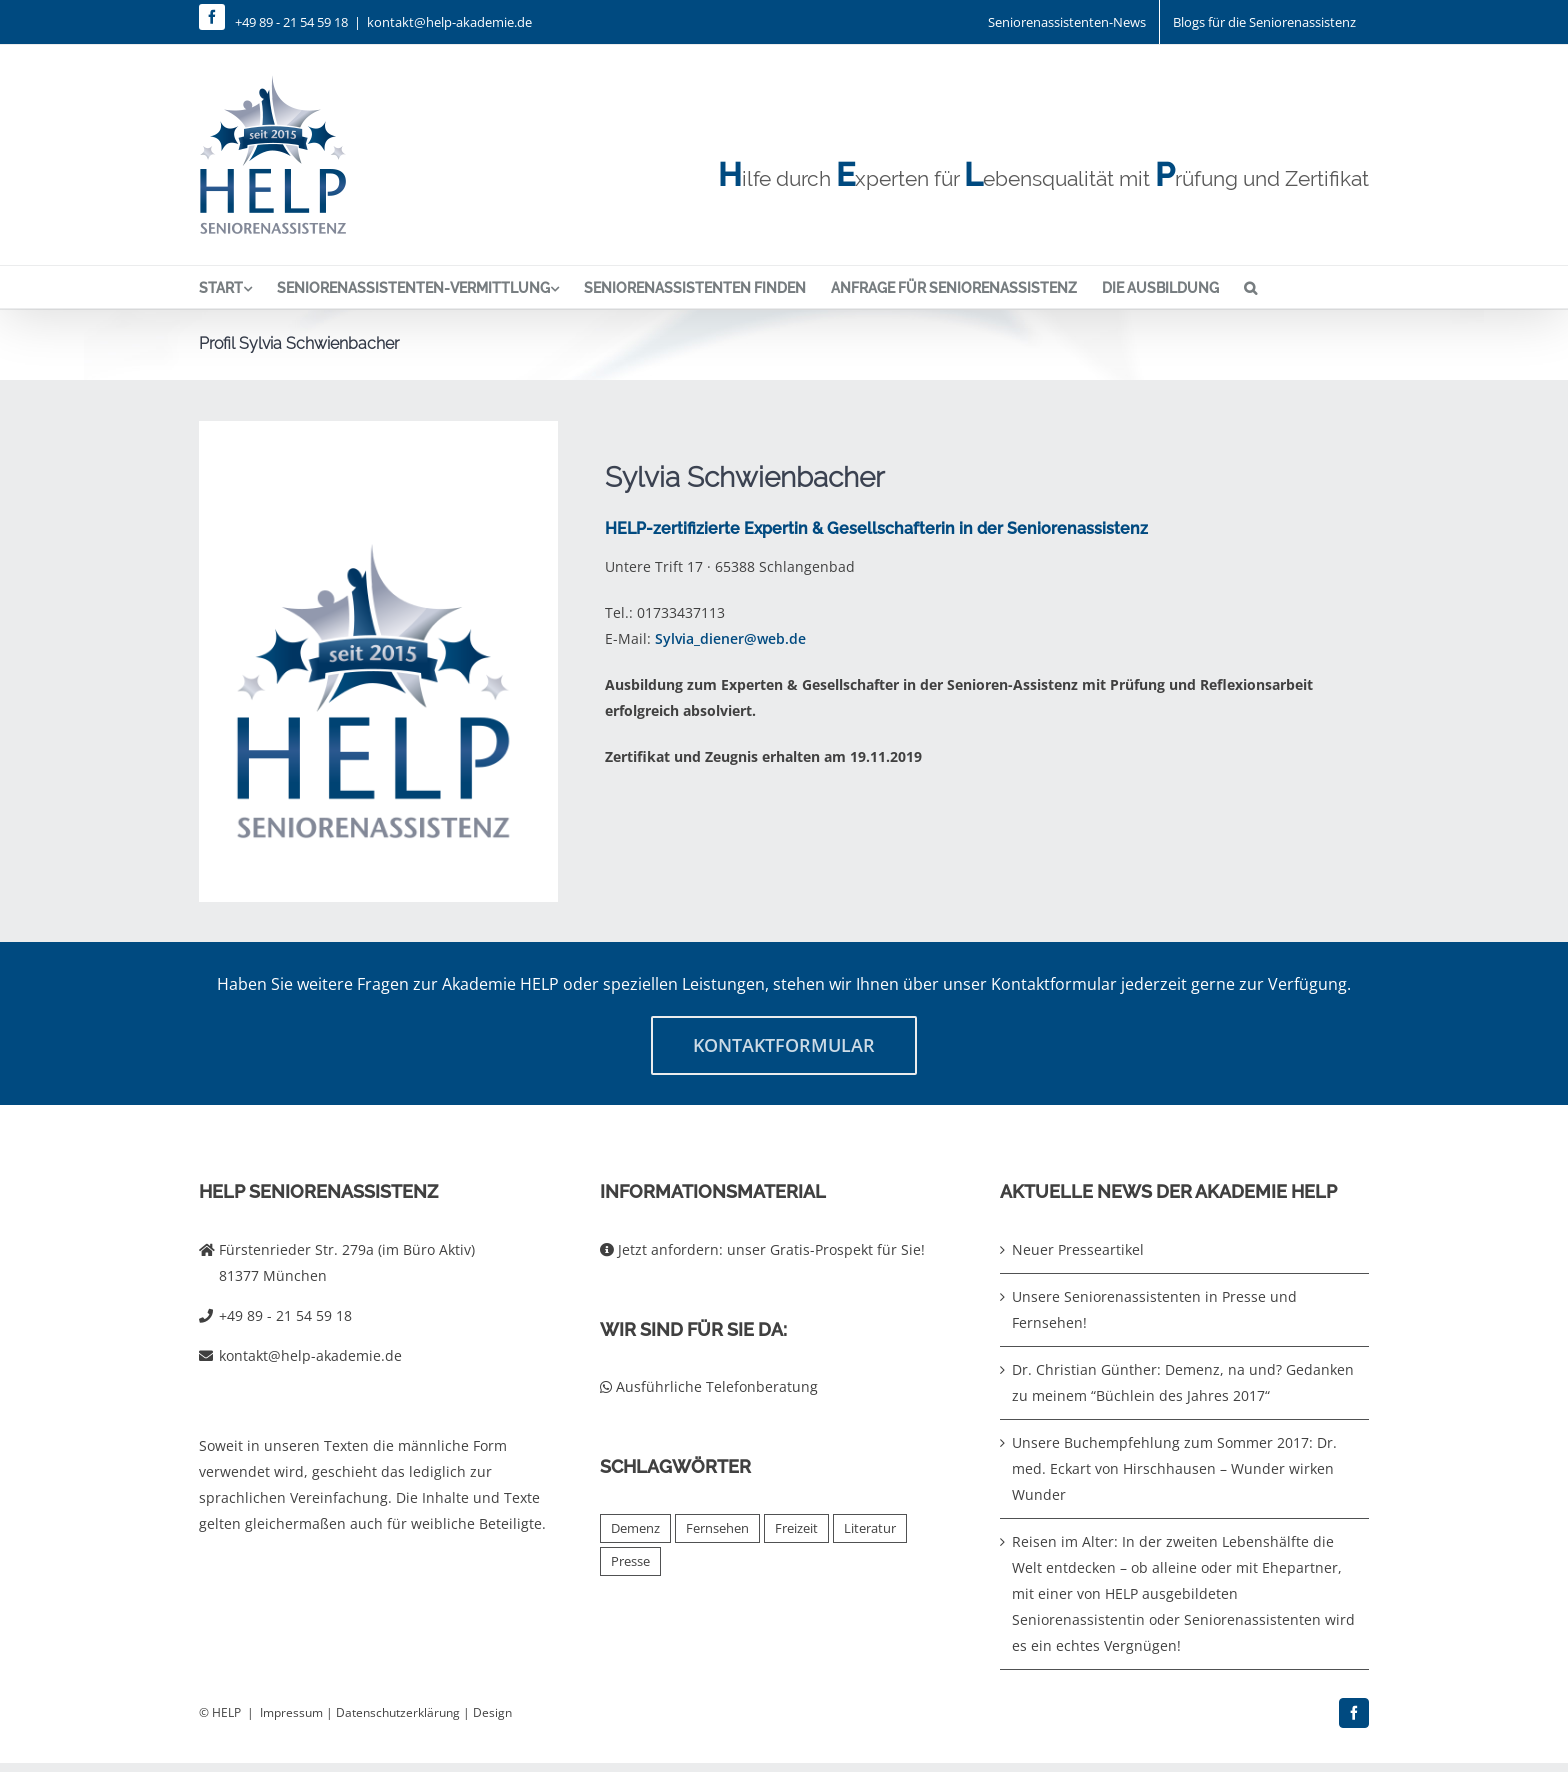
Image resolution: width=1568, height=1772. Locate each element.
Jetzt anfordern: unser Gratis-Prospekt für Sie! (762, 1249)
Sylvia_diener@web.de (730, 638)
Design (492, 1712)
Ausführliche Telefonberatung (709, 1386)
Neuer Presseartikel (1078, 1249)
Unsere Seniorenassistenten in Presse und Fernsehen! (1154, 1309)
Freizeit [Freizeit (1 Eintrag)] (796, 1528)
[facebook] (212, 17)
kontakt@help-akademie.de (449, 22)
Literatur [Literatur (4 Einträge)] (870, 1528)
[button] (1250, 287)
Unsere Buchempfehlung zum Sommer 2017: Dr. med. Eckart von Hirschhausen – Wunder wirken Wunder (1174, 1468)
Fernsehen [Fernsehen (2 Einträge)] (717, 1528)
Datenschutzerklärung (398, 1712)
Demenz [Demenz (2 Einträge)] (635, 1528)
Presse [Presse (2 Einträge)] (630, 1561)
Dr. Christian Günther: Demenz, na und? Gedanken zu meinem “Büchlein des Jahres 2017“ (1183, 1382)
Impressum (291, 1712)
